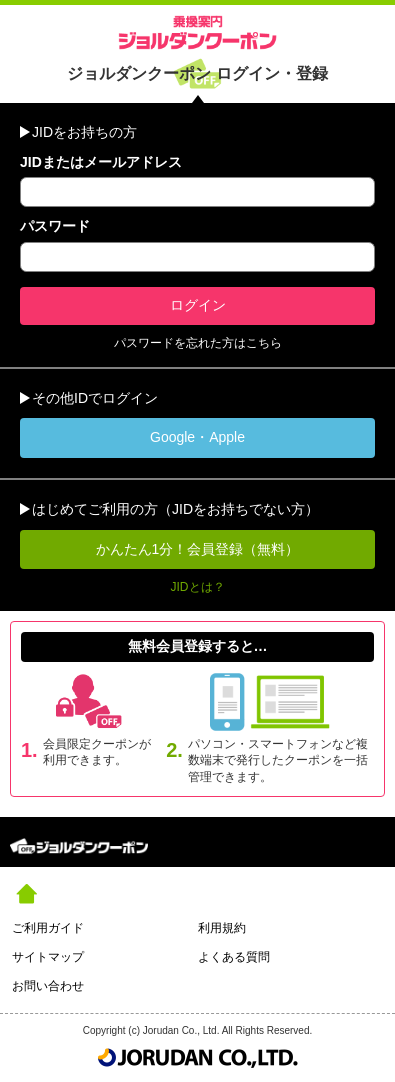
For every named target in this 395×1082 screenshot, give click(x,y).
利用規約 (222, 928)
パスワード (55, 226)
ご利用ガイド (48, 928)
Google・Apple (197, 437)
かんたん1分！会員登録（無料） (198, 549)
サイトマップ (48, 957)
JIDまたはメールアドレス (101, 162)
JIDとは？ (198, 587)
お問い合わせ (48, 986)
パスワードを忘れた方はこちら (198, 343)
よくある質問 (234, 957)
